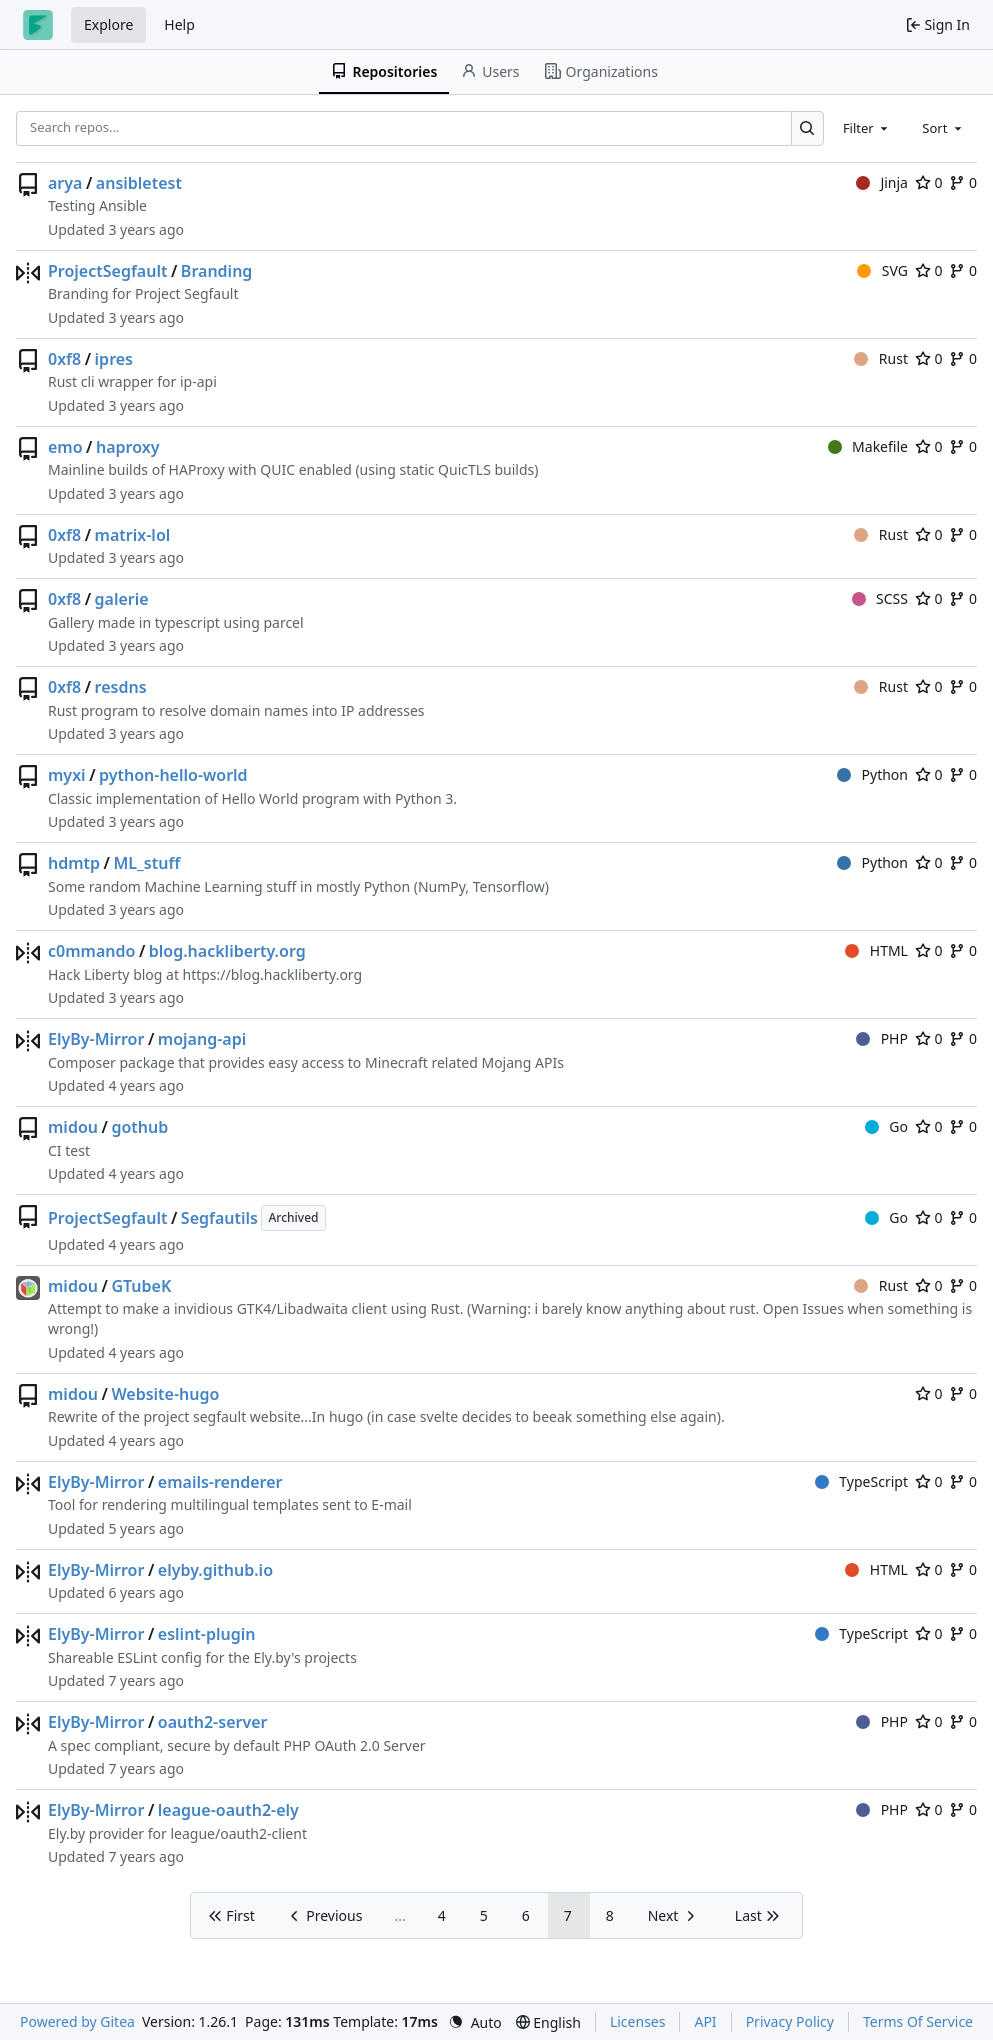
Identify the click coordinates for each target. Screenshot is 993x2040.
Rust (881, 358)
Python (872, 774)
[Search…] (807, 128)
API (705, 2021)
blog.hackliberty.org (227, 951)
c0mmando (91, 951)
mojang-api (202, 1039)
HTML (876, 950)
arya (65, 183)
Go (886, 1126)
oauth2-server (213, 1722)
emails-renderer (220, 1482)
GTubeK (141, 1286)
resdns (121, 687)
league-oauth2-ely (228, 1810)
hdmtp (74, 863)
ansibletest (139, 183)
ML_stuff (147, 863)
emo (65, 447)
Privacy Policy (790, 2021)
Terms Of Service (918, 2021)
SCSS (880, 598)
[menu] (475, 2022)
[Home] (38, 25)
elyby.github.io (215, 1570)
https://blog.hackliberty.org (272, 974)
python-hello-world (173, 775)
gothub (139, 1127)
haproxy (128, 447)
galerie (122, 599)
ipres (114, 359)
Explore (108, 24)
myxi (67, 775)
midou (73, 1127)
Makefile (868, 446)
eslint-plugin (207, 1634)
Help (179, 24)
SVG (882, 270)
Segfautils (219, 1218)
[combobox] (867, 128)
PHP (882, 1038)
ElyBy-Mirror (96, 1039)
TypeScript (861, 1481)
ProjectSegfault (107, 271)
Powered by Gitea (77, 2021)
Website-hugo (165, 1394)
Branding (217, 271)
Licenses (638, 2021)
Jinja (882, 182)
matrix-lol (133, 535)
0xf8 (64, 359)
